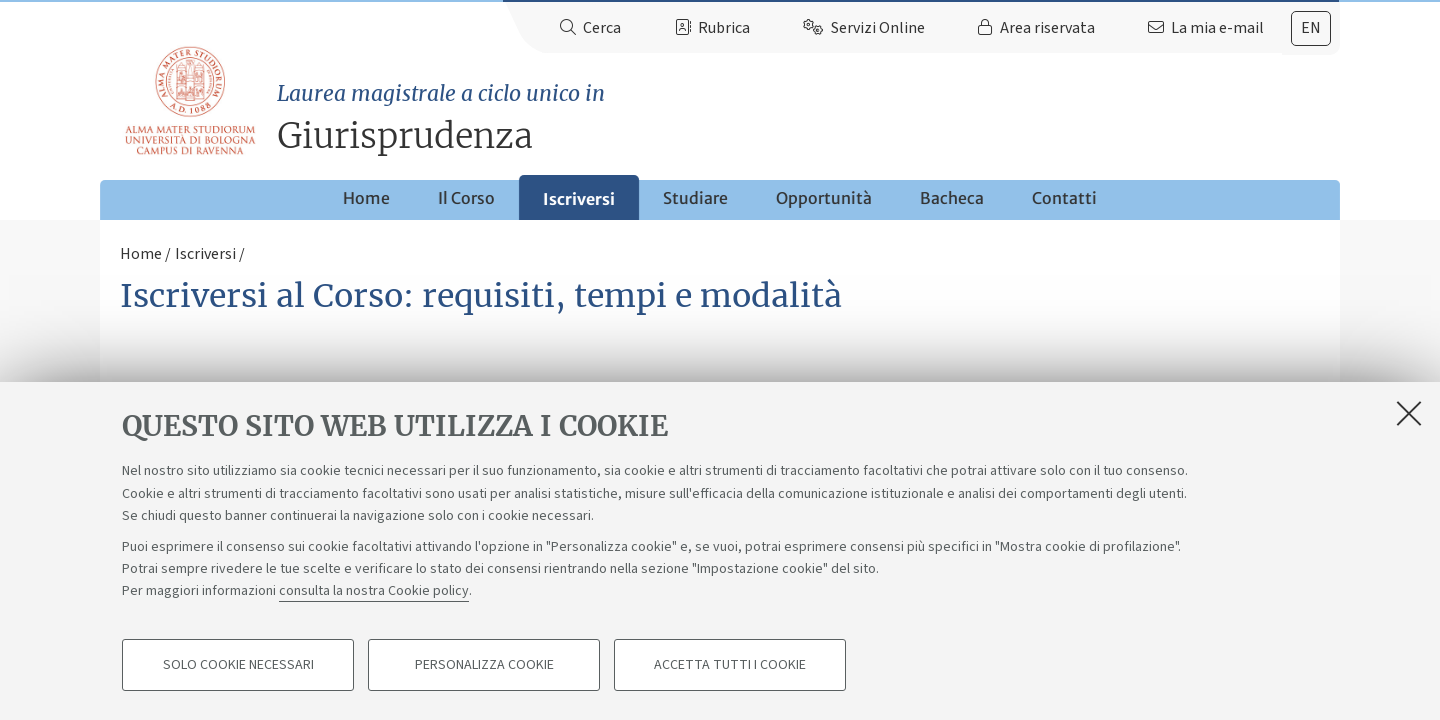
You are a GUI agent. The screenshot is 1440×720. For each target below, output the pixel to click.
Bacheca (952, 198)
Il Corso (466, 198)
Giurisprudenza (808, 117)
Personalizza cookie (484, 666)
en (1311, 28)
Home (366, 198)
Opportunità (824, 198)
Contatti (1064, 198)
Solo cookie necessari (238, 666)
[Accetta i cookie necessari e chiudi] (1409, 414)
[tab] (1311, 28)
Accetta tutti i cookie (730, 666)
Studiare (695, 198)
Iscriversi (579, 199)
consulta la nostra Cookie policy (374, 592)
